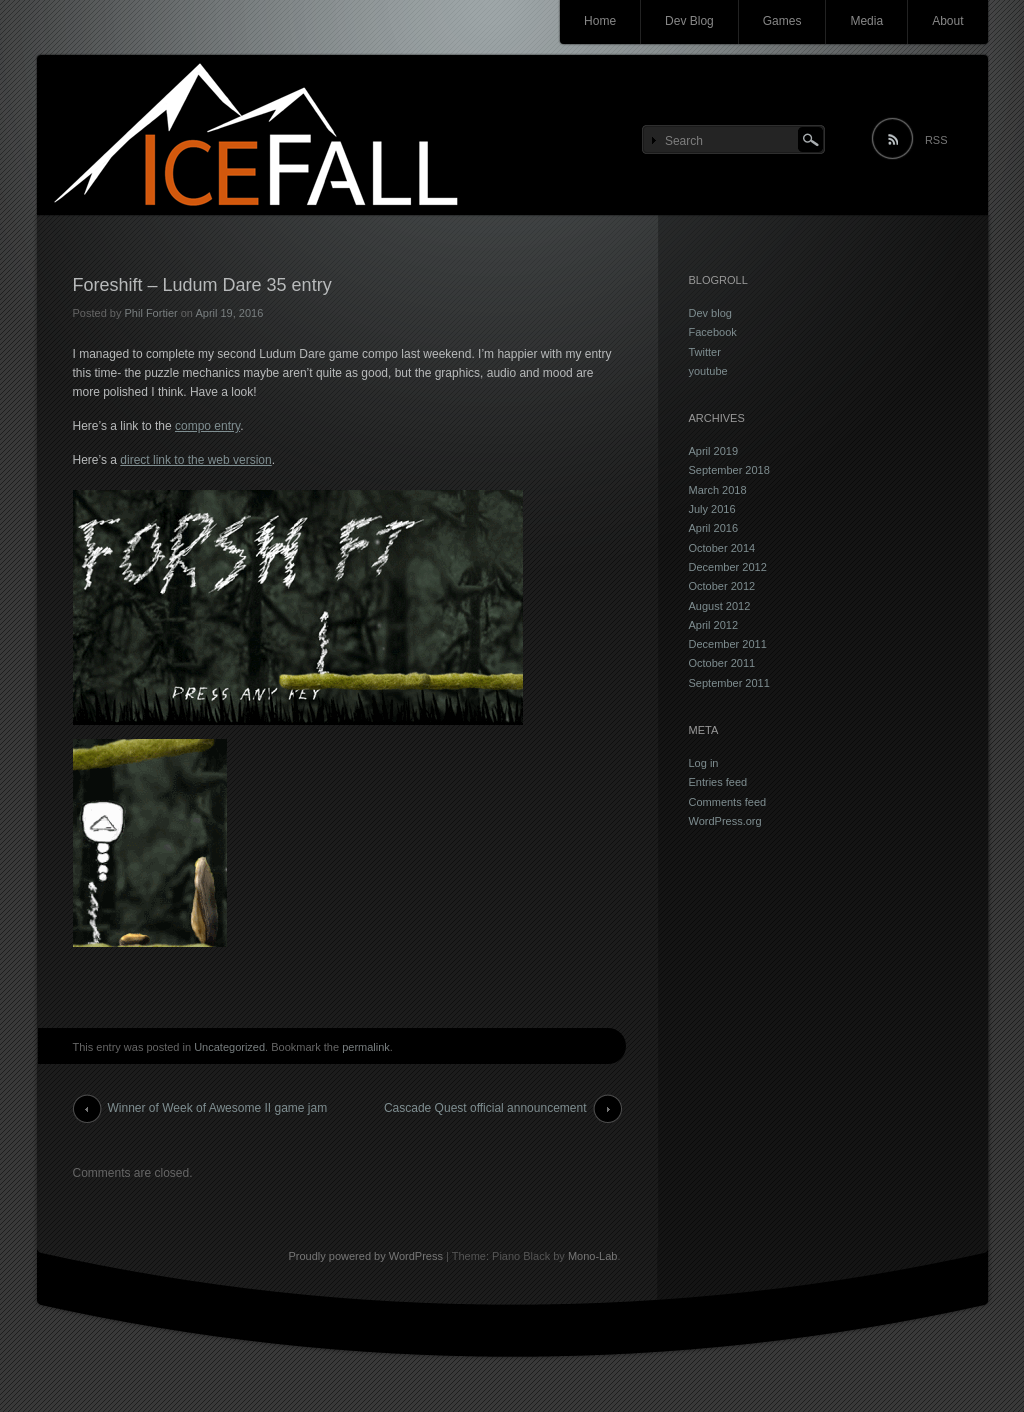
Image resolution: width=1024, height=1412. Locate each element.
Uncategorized (229, 1047)
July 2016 (712, 509)
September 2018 (729, 470)
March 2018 (718, 490)
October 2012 (722, 586)
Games (782, 21)
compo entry (207, 426)
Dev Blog (689, 21)
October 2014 (722, 548)
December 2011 (728, 644)
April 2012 (714, 625)
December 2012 (728, 567)
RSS (936, 140)
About (947, 21)
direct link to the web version (195, 460)
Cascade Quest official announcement (485, 1108)
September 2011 (729, 683)
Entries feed (718, 782)
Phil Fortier (150, 313)
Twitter (705, 352)
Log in (704, 763)
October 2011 (722, 663)
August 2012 (720, 606)
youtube (708, 371)
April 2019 (714, 451)
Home (600, 21)
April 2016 (714, 528)
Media (866, 21)
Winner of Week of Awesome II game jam (218, 1108)
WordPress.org (725, 821)
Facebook (713, 332)
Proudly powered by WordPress (365, 1256)
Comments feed (728, 802)
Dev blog (710, 313)
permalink (366, 1047)
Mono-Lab (593, 1256)
